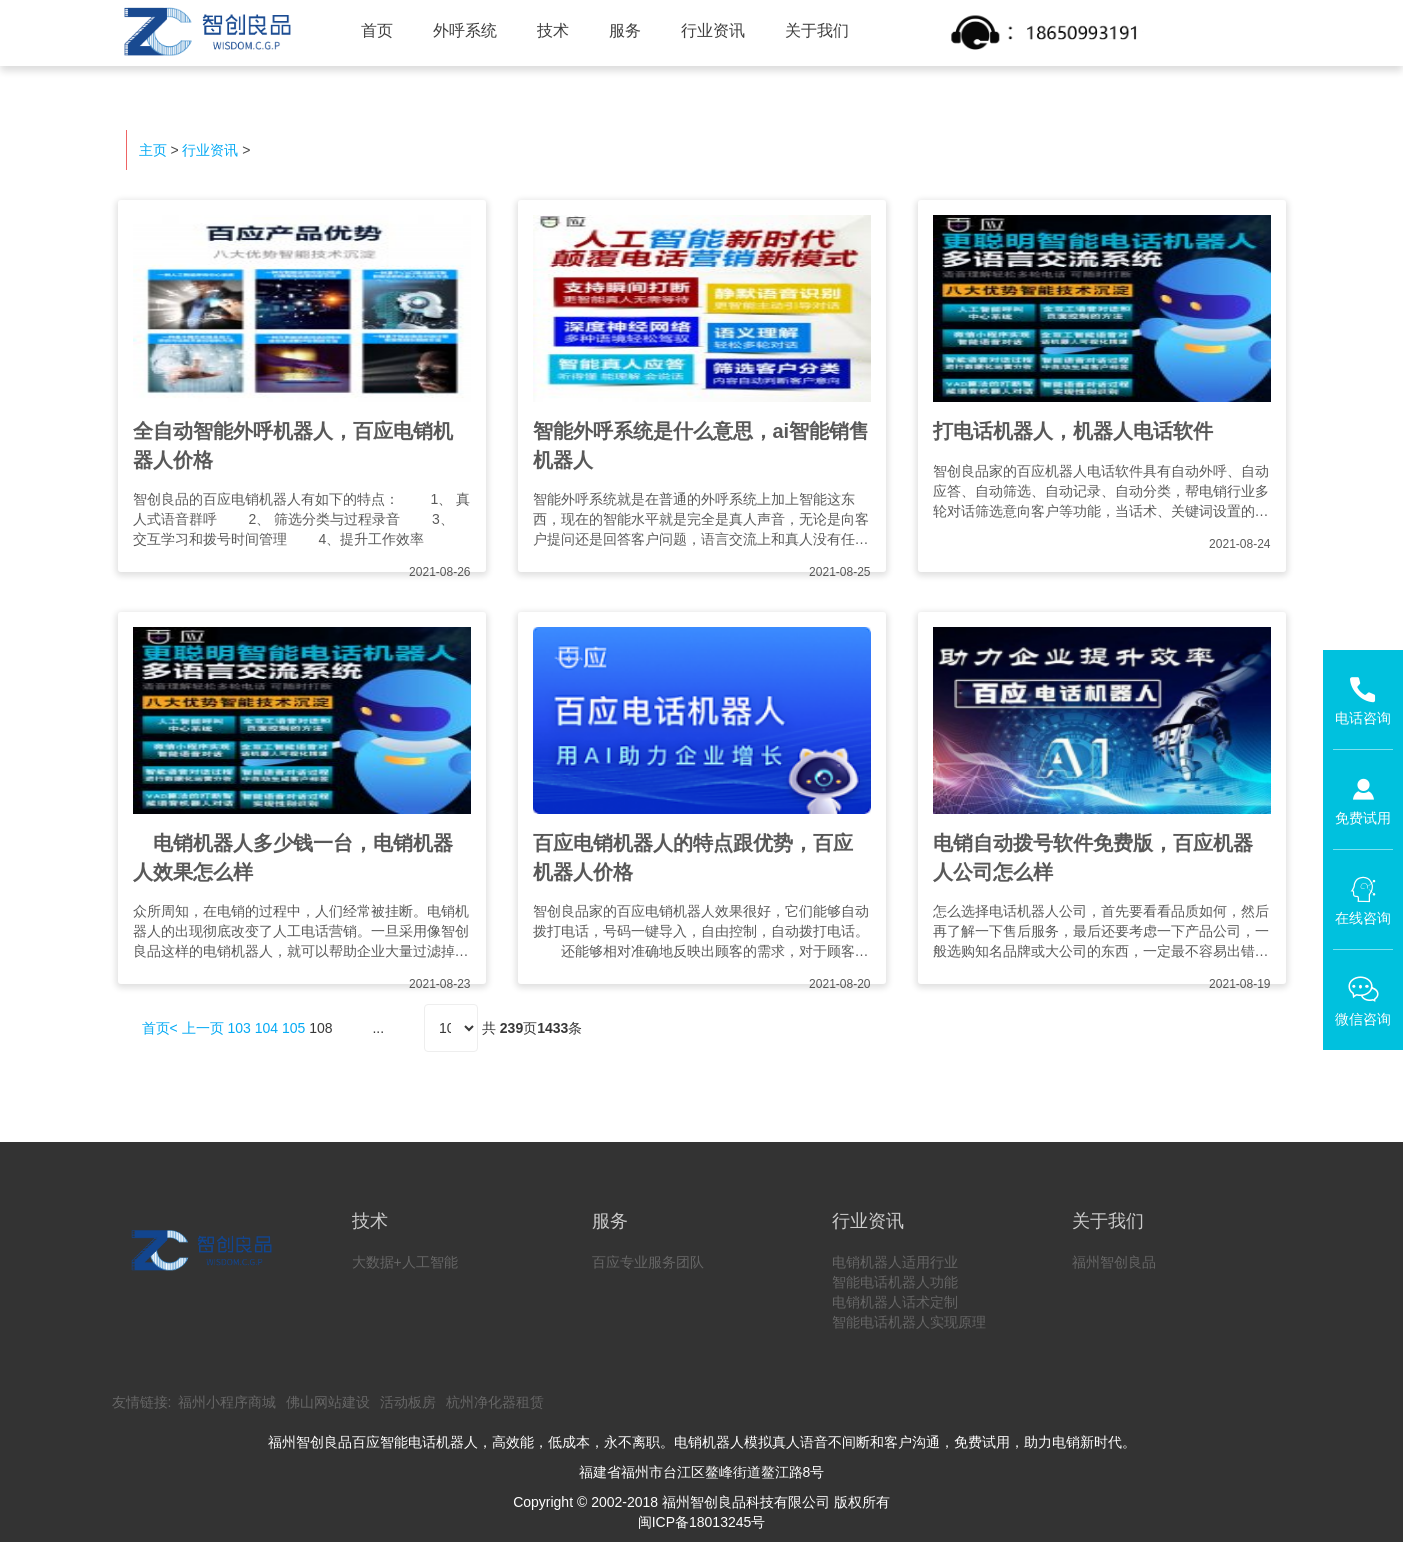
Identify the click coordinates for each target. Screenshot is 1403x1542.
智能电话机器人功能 (895, 1282)
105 (293, 1028)
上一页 (203, 1028)
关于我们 (817, 30)
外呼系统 (465, 30)
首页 (377, 30)
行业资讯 (713, 30)
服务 (625, 30)
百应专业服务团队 (648, 1262)
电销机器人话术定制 (895, 1302)
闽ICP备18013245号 (702, 1522)
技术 (553, 30)
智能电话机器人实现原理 (909, 1322)
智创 (205, 32)
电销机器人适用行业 (895, 1262)
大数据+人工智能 (405, 1262)
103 (238, 1028)
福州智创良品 (1114, 1262)
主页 (153, 150)
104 (266, 1028)
